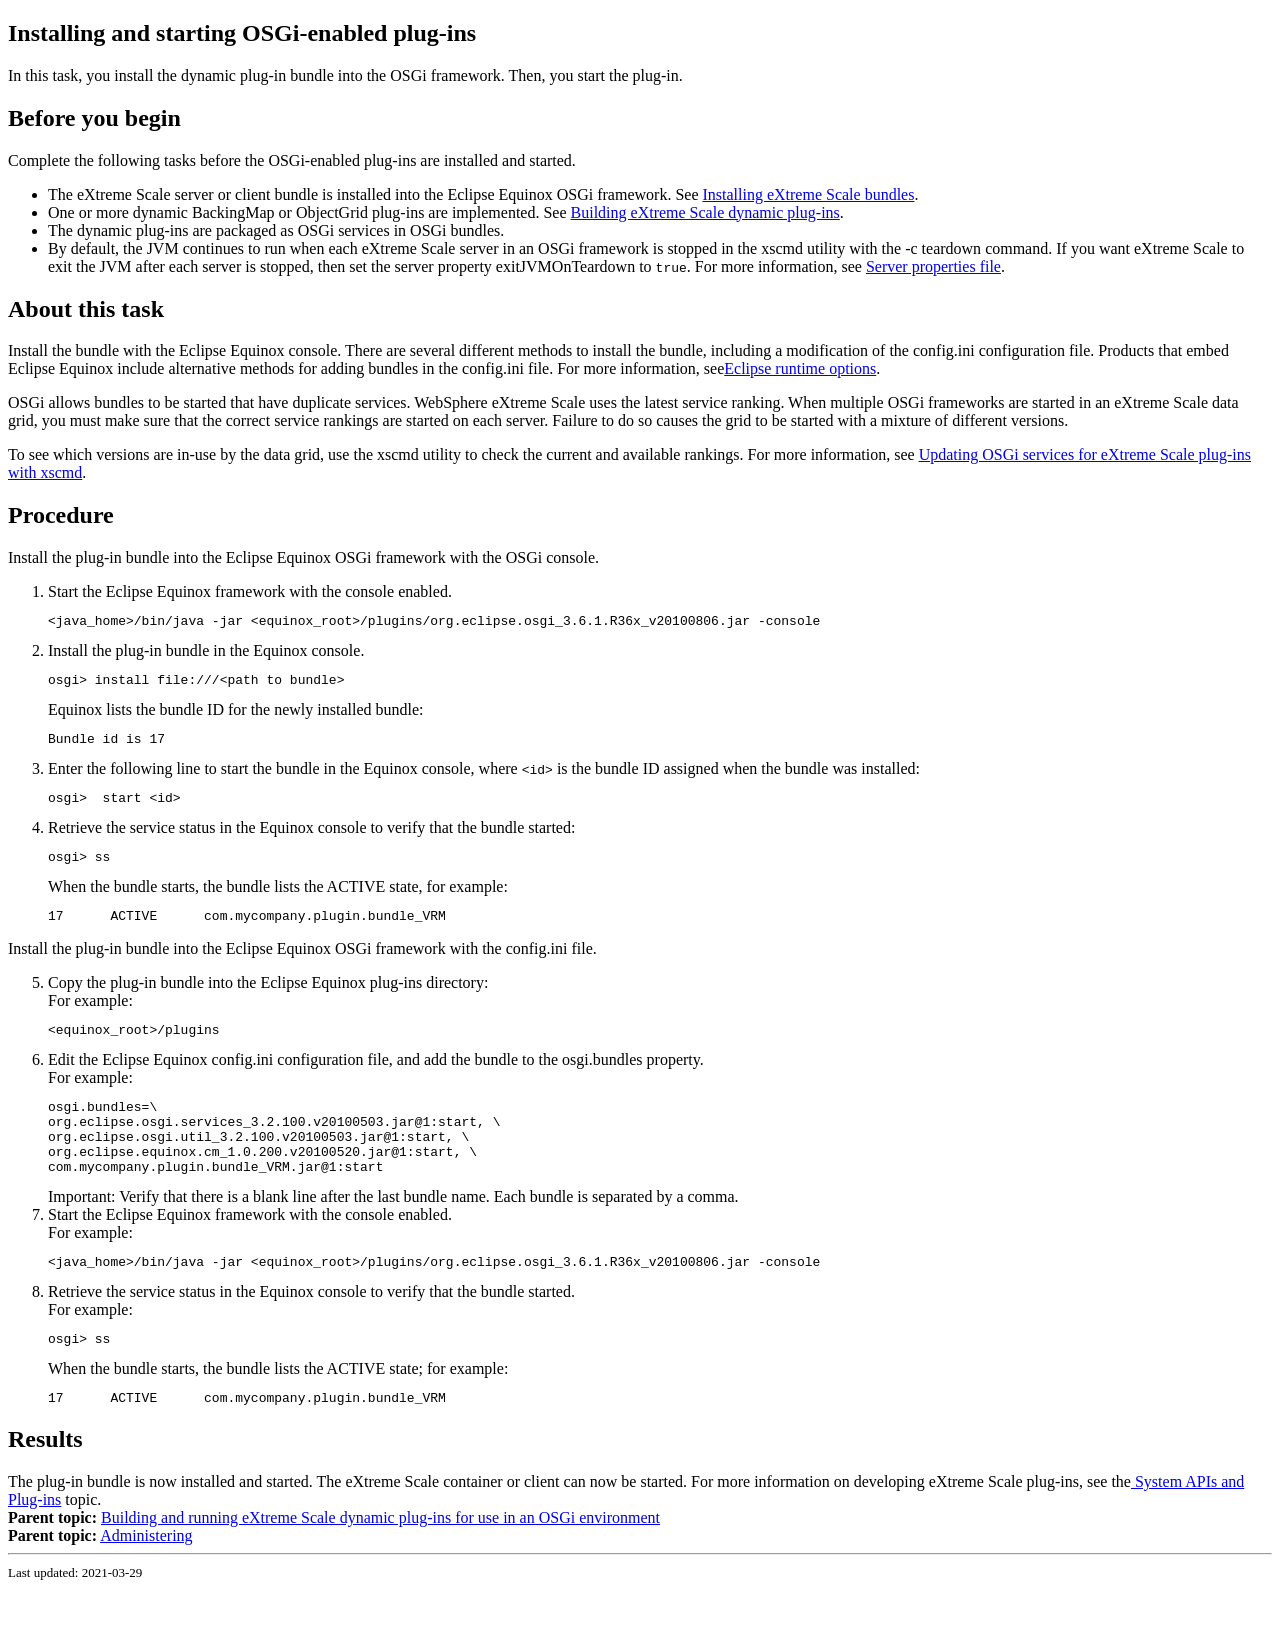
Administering (146, 1580)
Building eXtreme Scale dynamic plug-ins (705, 212)
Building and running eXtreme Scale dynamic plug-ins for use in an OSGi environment (380, 1562)
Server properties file (933, 266)
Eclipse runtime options (800, 368)
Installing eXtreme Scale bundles (808, 194)
